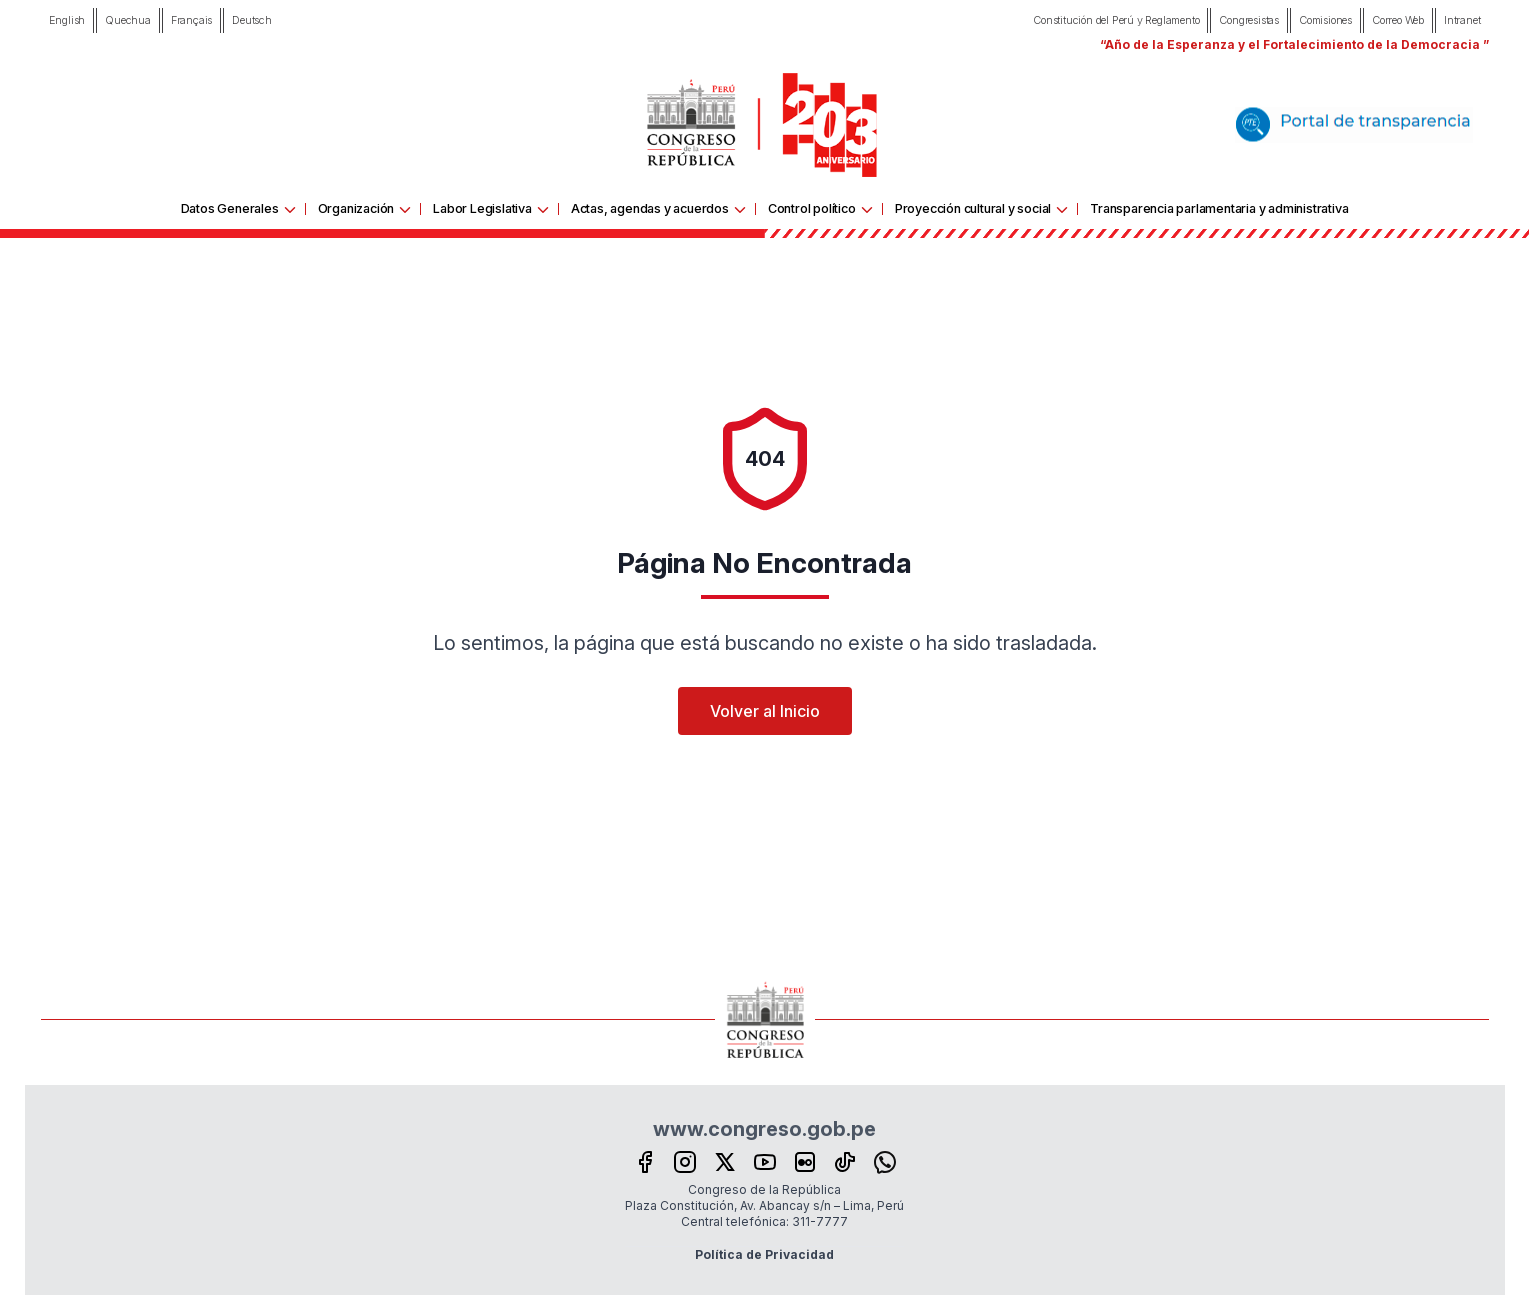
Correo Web (1398, 20)
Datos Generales (230, 208)
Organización (356, 208)
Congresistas (1249, 20)
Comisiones (1325, 20)
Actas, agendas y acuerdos (650, 208)
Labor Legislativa (482, 208)
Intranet (1462, 20)
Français (191, 20)
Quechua (128, 20)
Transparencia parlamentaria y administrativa (1219, 208)
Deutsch (252, 20)
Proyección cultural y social (973, 208)
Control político (812, 208)
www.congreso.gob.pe (764, 1129)
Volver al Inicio (765, 711)
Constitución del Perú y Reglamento (1116, 20)
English (67, 20)
